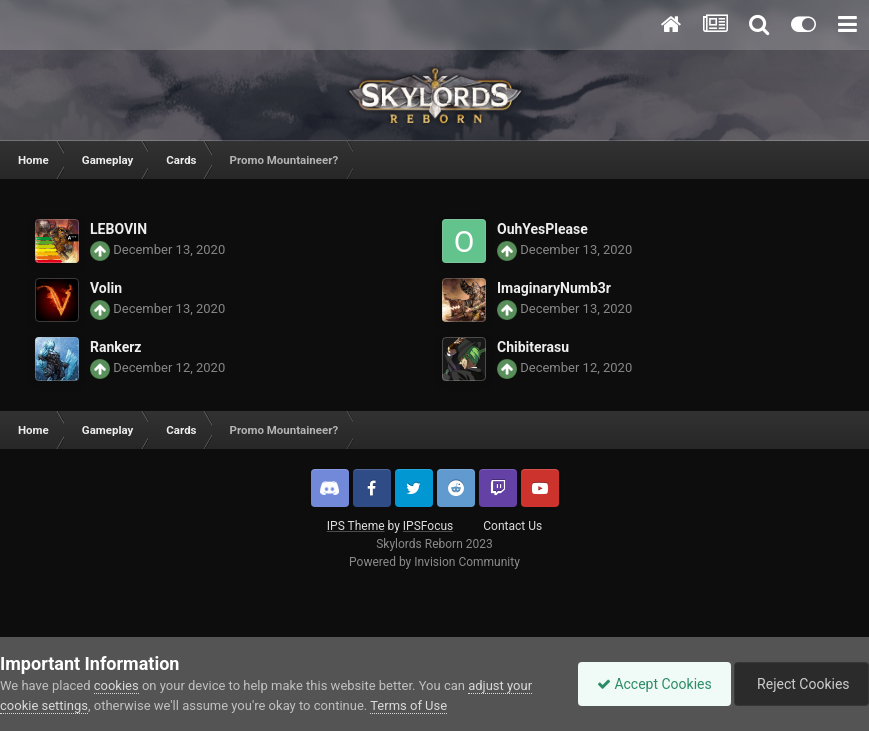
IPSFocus (428, 526)
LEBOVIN (118, 229)
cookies (116, 685)
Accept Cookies (649, 684)
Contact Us (512, 526)
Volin (106, 288)
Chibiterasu (533, 347)
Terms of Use (408, 705)
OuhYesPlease (542, 229)
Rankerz (115, 347)
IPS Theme (356, 526)
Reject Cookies (800, 684)
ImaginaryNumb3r (554, 288)
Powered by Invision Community (434, 562)
